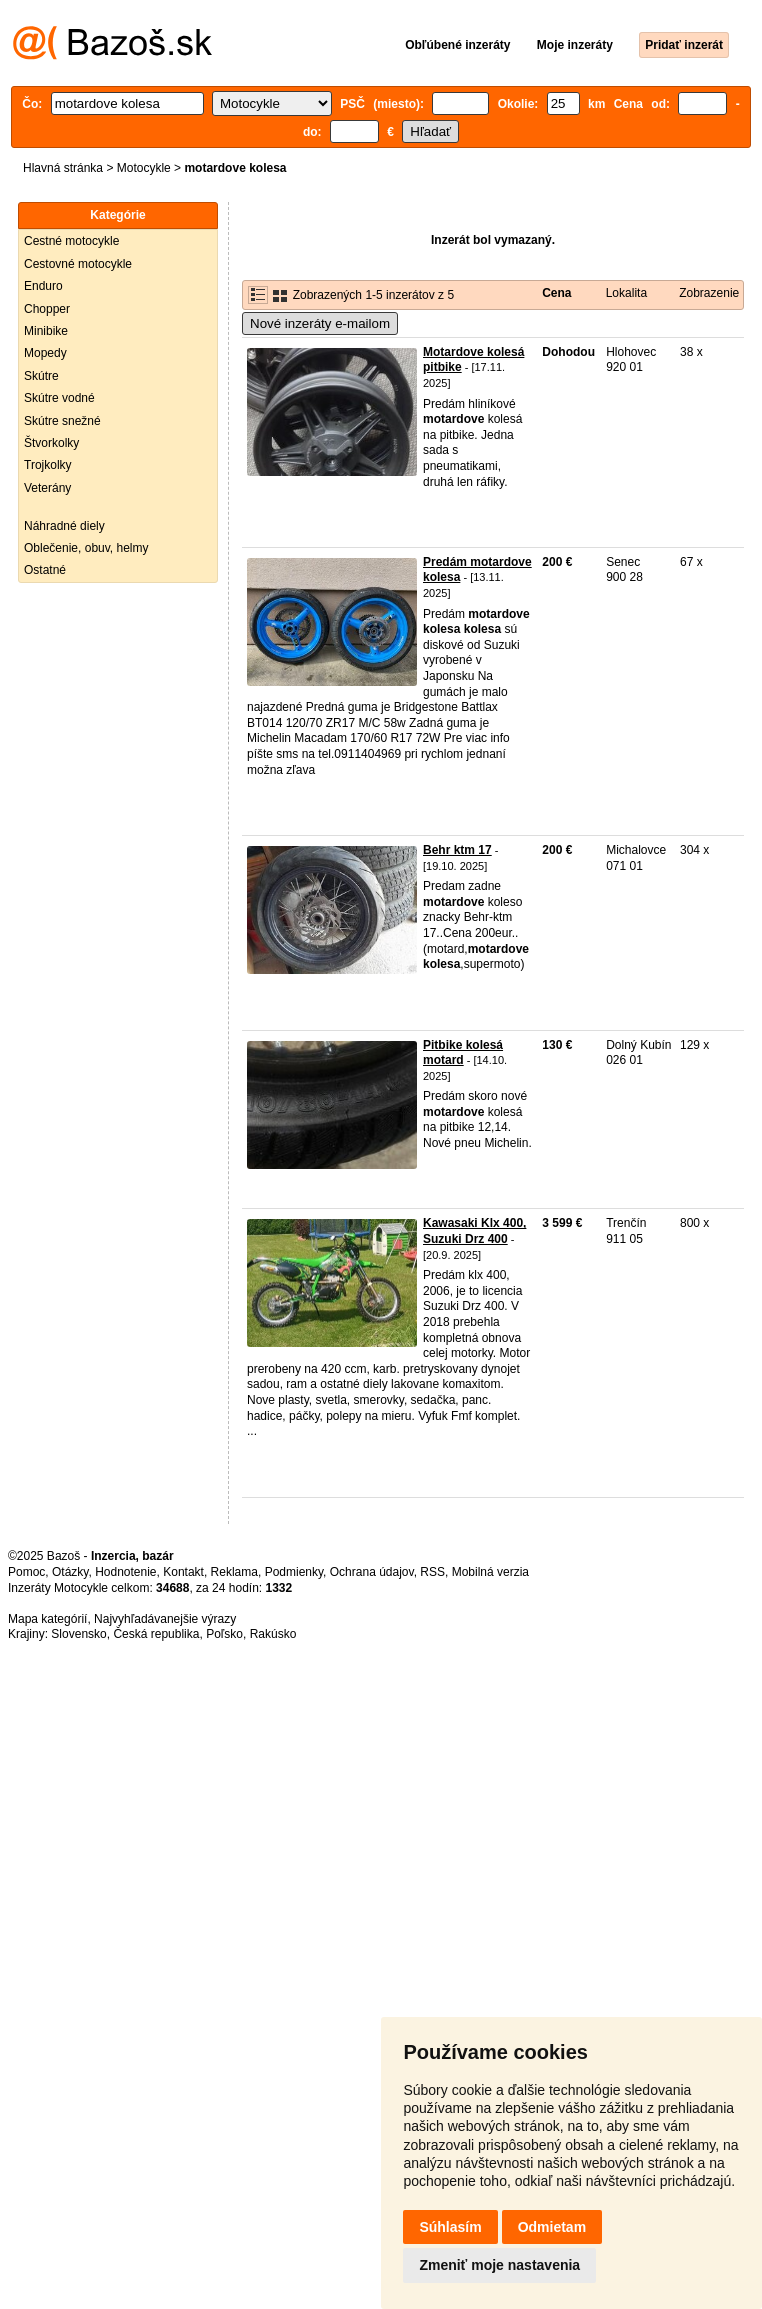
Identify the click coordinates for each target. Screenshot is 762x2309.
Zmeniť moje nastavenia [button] (499, 2265)
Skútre (41, 376)
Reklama (234, 1572)
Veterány (47, 488)
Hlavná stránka (63, 168)
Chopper (47, 309)
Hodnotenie (125, 1572)
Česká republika (156, 1634)
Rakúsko (273, 1634)
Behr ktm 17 (457, 850)
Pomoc (26, 1572)
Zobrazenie (709, 293)
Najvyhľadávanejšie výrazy (165, 1619)
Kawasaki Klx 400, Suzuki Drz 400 (474, 1231)
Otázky (70, 1572)
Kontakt (183, 1572)
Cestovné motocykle (78, 264)
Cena (556, 293)
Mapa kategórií (47, 1619)
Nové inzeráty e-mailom (320, 323)
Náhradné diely (64, 526)
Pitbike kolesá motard (463, 1053)
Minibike (46, 331)
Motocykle (144, 168)
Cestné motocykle (71, 241)
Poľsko (224, 1634)
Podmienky (294, 1572)
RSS (432, 1572)
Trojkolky (48, 465)
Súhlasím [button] (450, 2227)
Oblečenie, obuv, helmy (86, 548)
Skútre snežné (62, 421)
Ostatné (45, 570)
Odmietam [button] (552, 2227)
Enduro (43, 286)
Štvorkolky (51, 443)
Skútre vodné (59, 398)
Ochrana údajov (372, 1572)
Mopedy (45, 353)
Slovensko (78, 1634)
